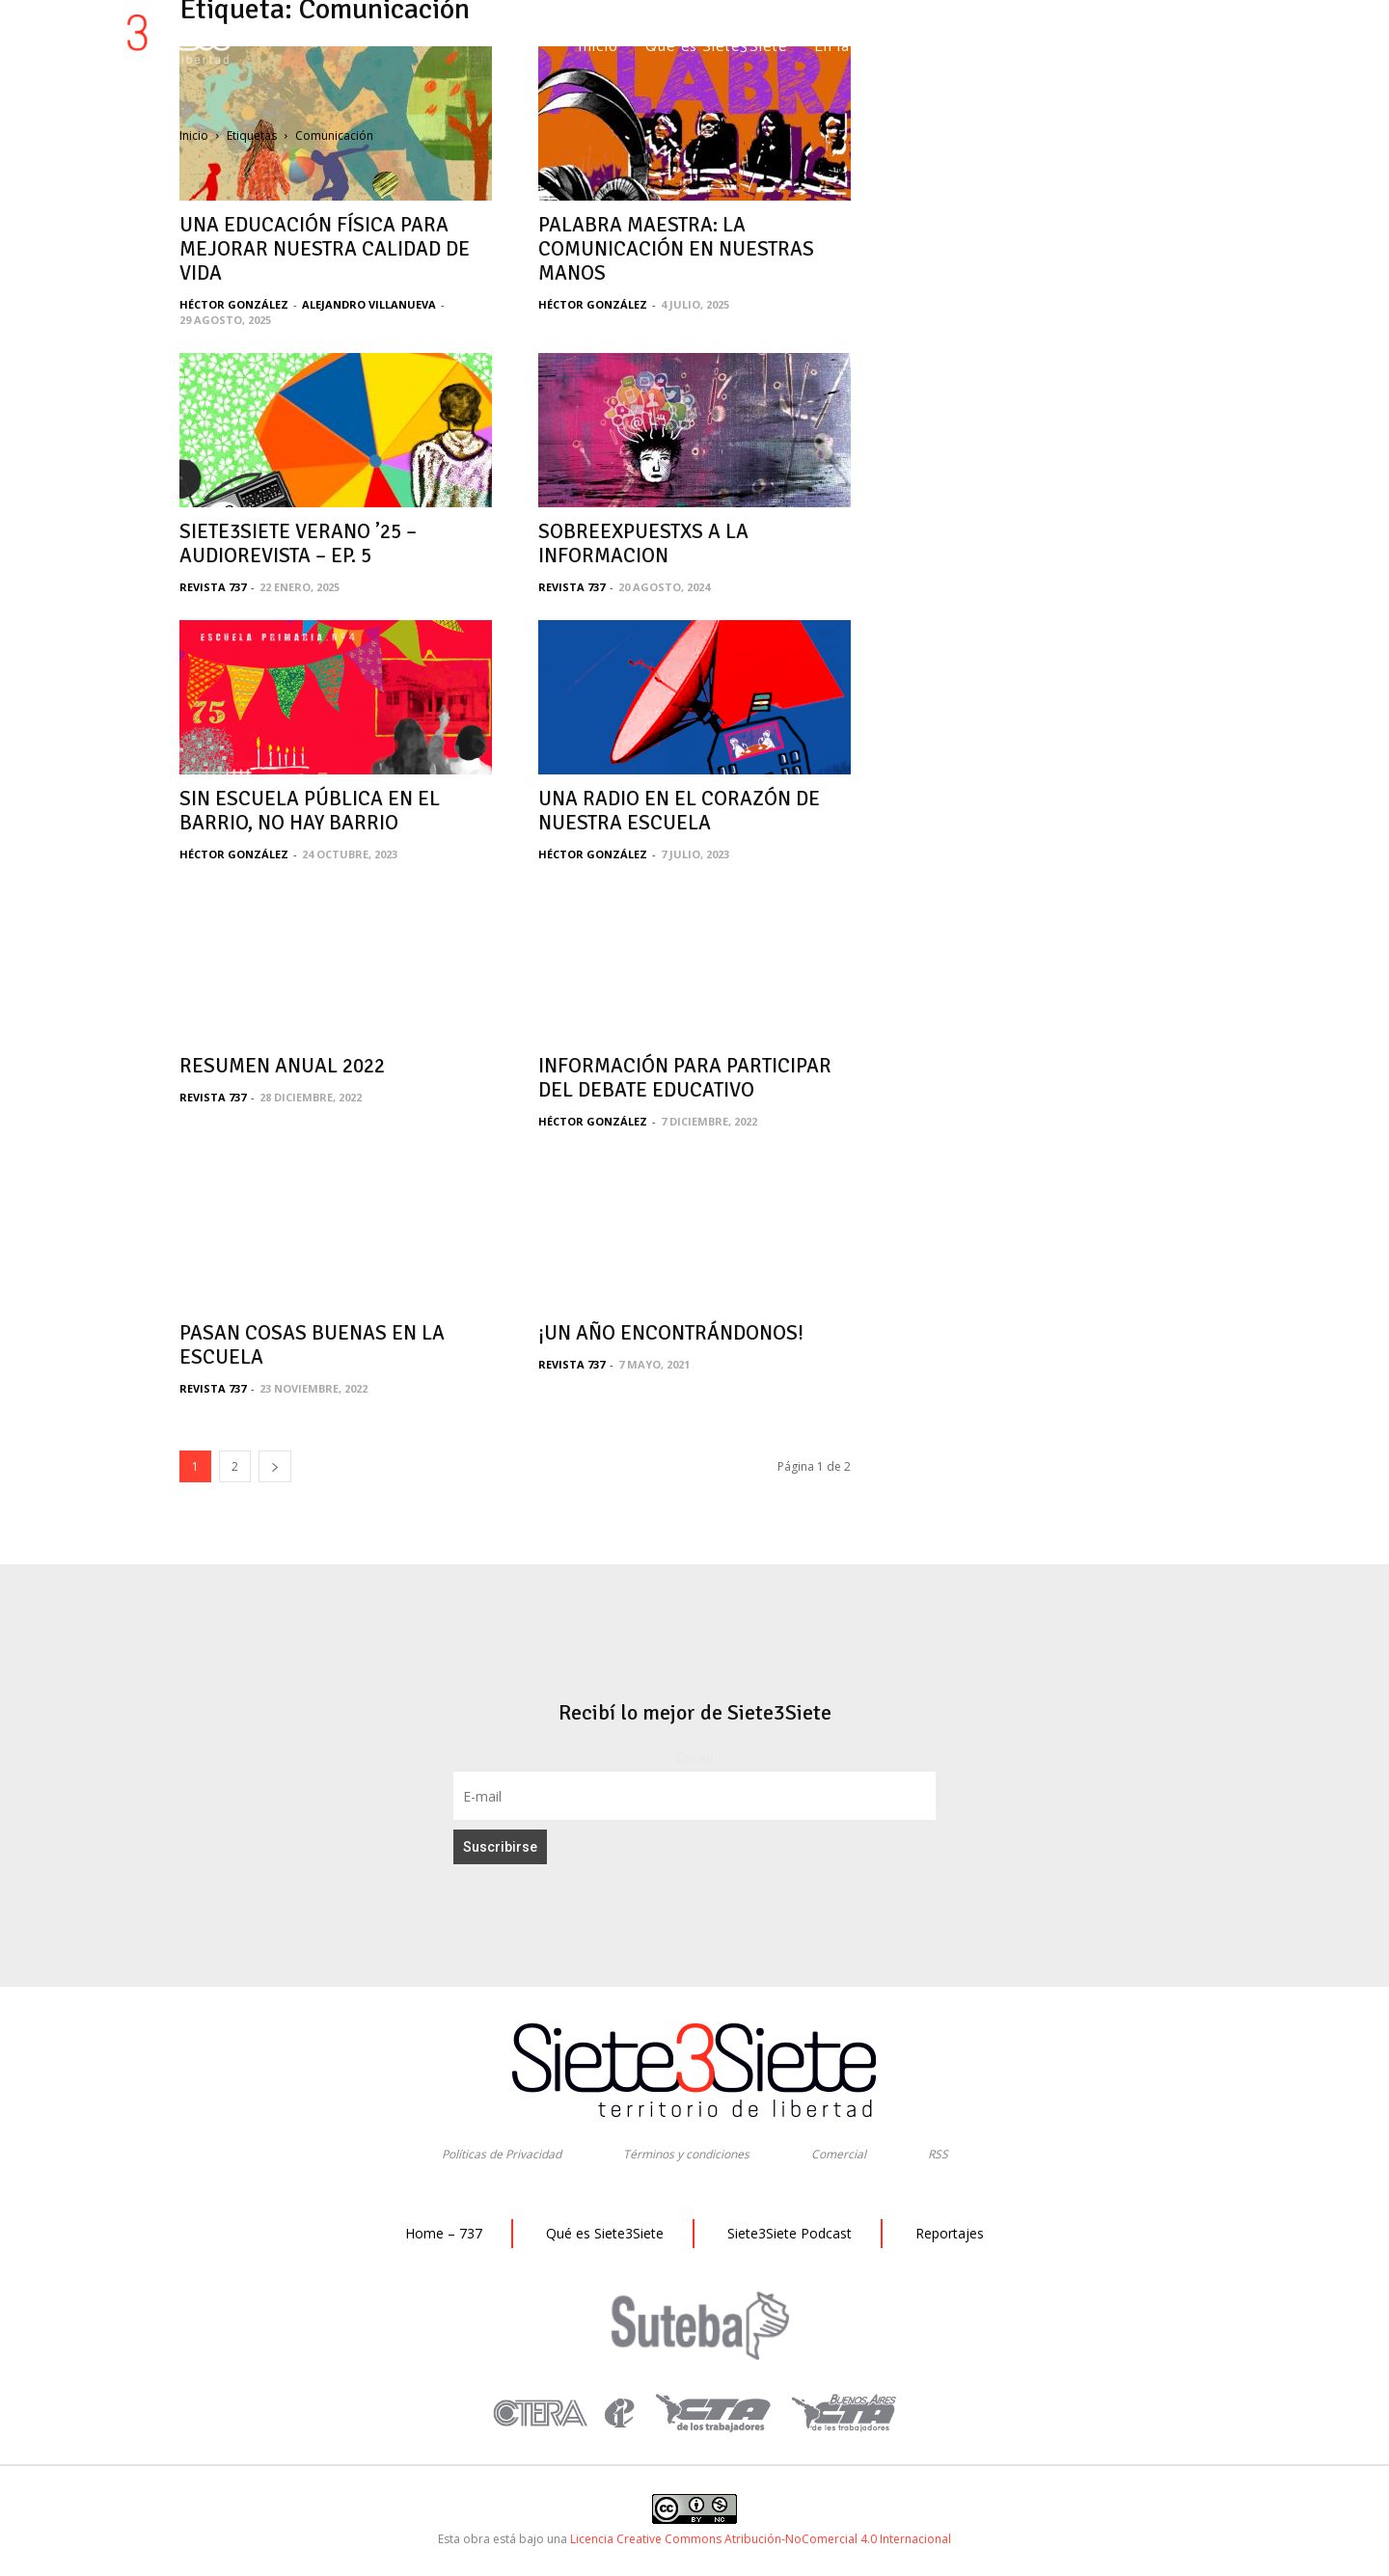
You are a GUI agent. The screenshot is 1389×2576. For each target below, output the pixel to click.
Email (695, 1758)
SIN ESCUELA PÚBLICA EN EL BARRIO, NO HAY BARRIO (309, 810)
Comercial (838, 2154)
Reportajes (949, 2233)
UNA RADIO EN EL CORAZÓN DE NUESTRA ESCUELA (679, 810)
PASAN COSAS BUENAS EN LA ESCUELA (312, 1344)
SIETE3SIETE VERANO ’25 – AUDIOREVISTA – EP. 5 (298, 543)
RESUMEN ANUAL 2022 (282, 1065)
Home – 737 (443, 2233)
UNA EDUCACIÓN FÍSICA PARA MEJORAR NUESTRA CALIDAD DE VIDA (324, 248)
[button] (1232, 46)
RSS (938, 2154)
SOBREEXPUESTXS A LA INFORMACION (643, 543)
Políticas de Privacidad (501, 2154)
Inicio (193, 135)
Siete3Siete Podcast (789, 2233)
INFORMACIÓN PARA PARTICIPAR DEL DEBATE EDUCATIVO (684, 1077)
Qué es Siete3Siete (605, 2233)
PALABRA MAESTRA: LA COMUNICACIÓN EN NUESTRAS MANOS (676, 248)
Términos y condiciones (686, 2154)
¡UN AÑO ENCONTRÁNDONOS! (670, 1332)
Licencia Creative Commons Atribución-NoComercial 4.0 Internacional (760, 2539)
